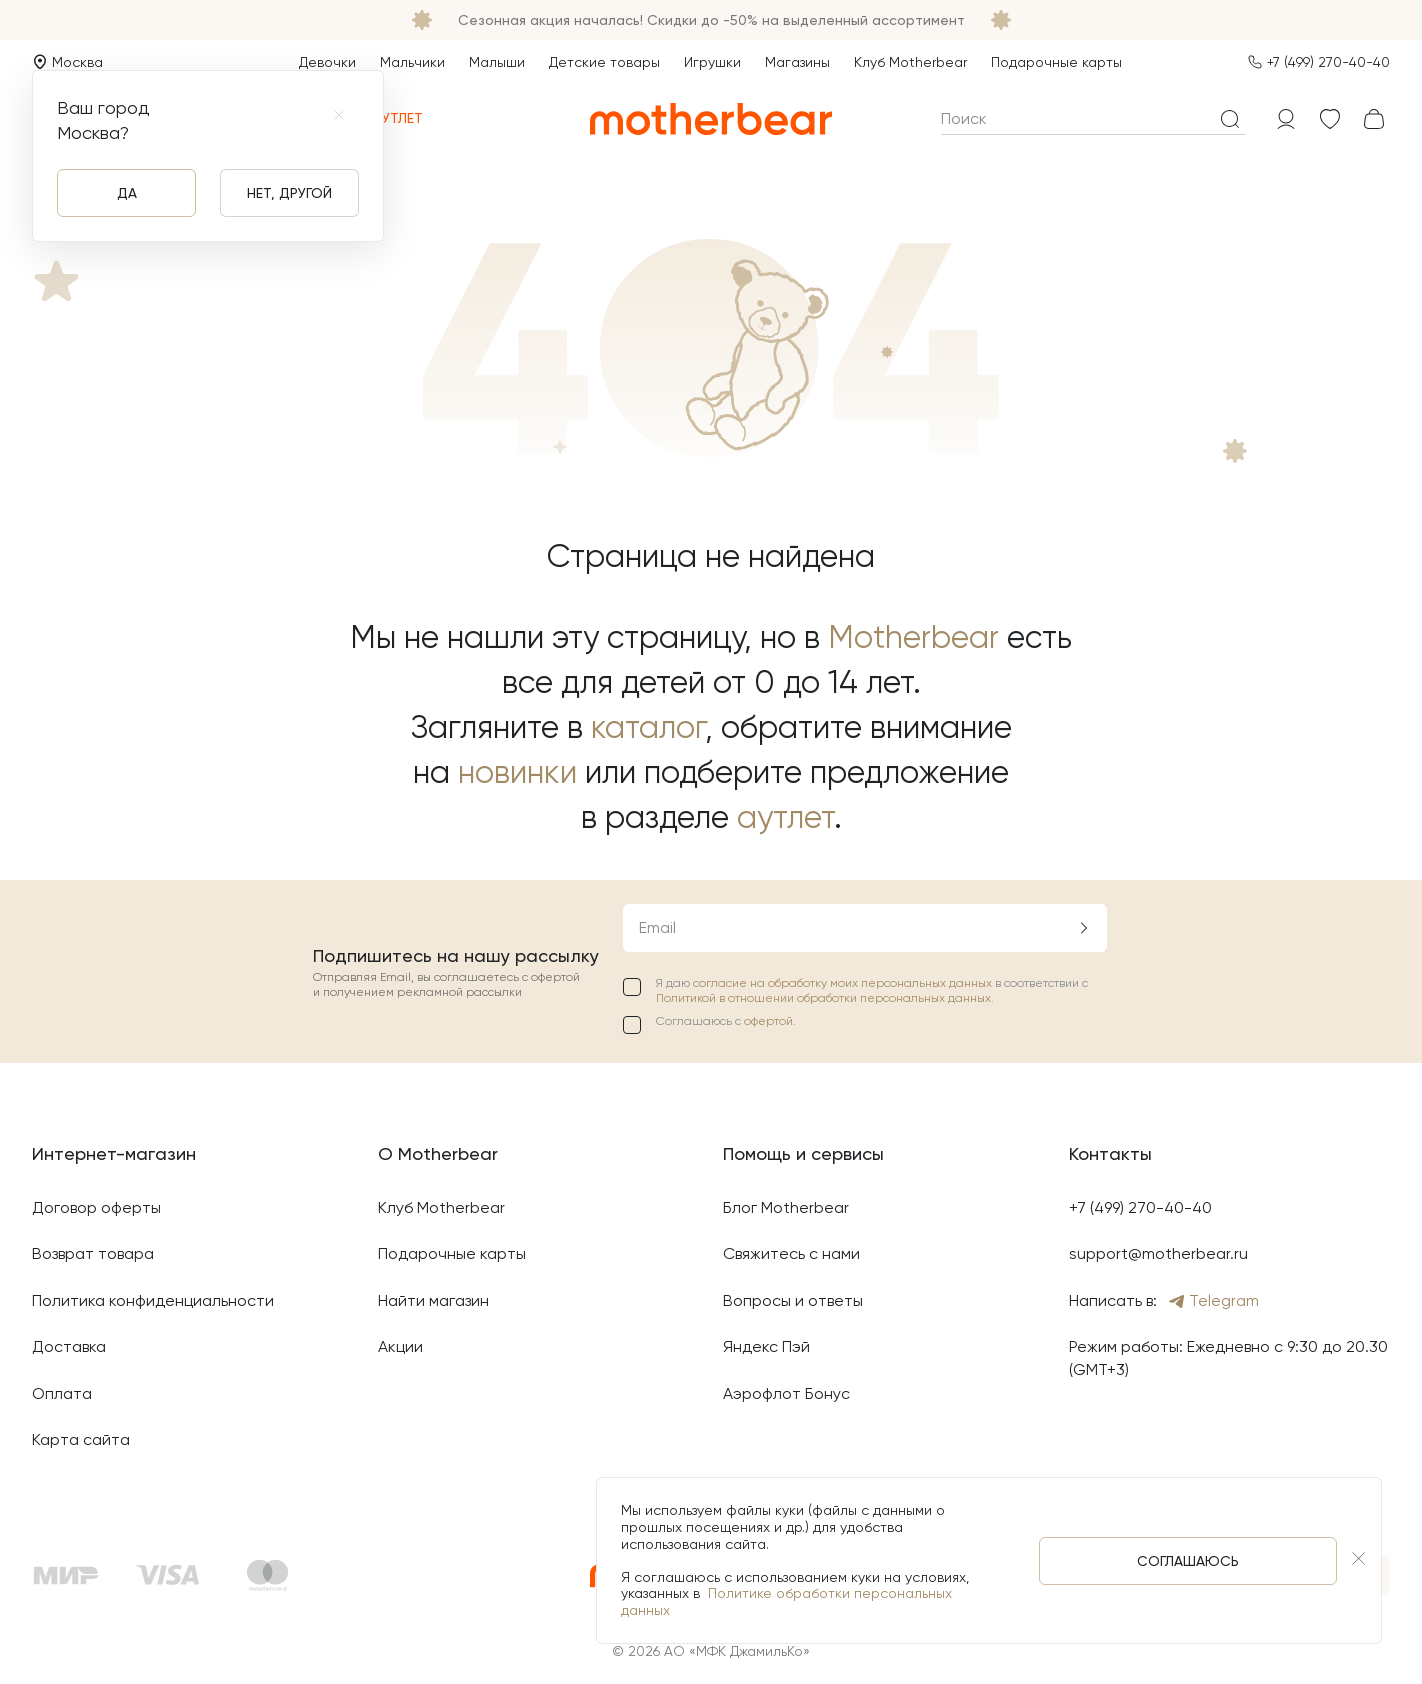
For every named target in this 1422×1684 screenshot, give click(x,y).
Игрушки (712, 62)
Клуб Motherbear (910, 62)
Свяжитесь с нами (791, 1253)
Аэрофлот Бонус (786, 1393)
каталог (648, 727)
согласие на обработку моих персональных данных (844, 983)
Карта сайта (81, 1439)
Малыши (497, 62)
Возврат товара (93, 1253)
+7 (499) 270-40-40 (1328, 62)
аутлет (785, 817)
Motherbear (913, 637)
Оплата (62, 1393)
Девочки (327, 62)
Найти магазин (433, 1300)
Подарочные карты (1056, 62)
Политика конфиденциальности (153, 1300)
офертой (768, 1021)
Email (657, 927)
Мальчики (412, 62)
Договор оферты (96, 1207)
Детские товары (604, 62)
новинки (517, 772)
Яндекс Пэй (766, 1346)
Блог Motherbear (786, 1207)
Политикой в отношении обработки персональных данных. (825, 998)
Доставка (69, 1346)
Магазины (797, 62)
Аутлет (386, 118)
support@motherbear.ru (1158, 1253)
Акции (400, 1346)
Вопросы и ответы (793, 1300)
